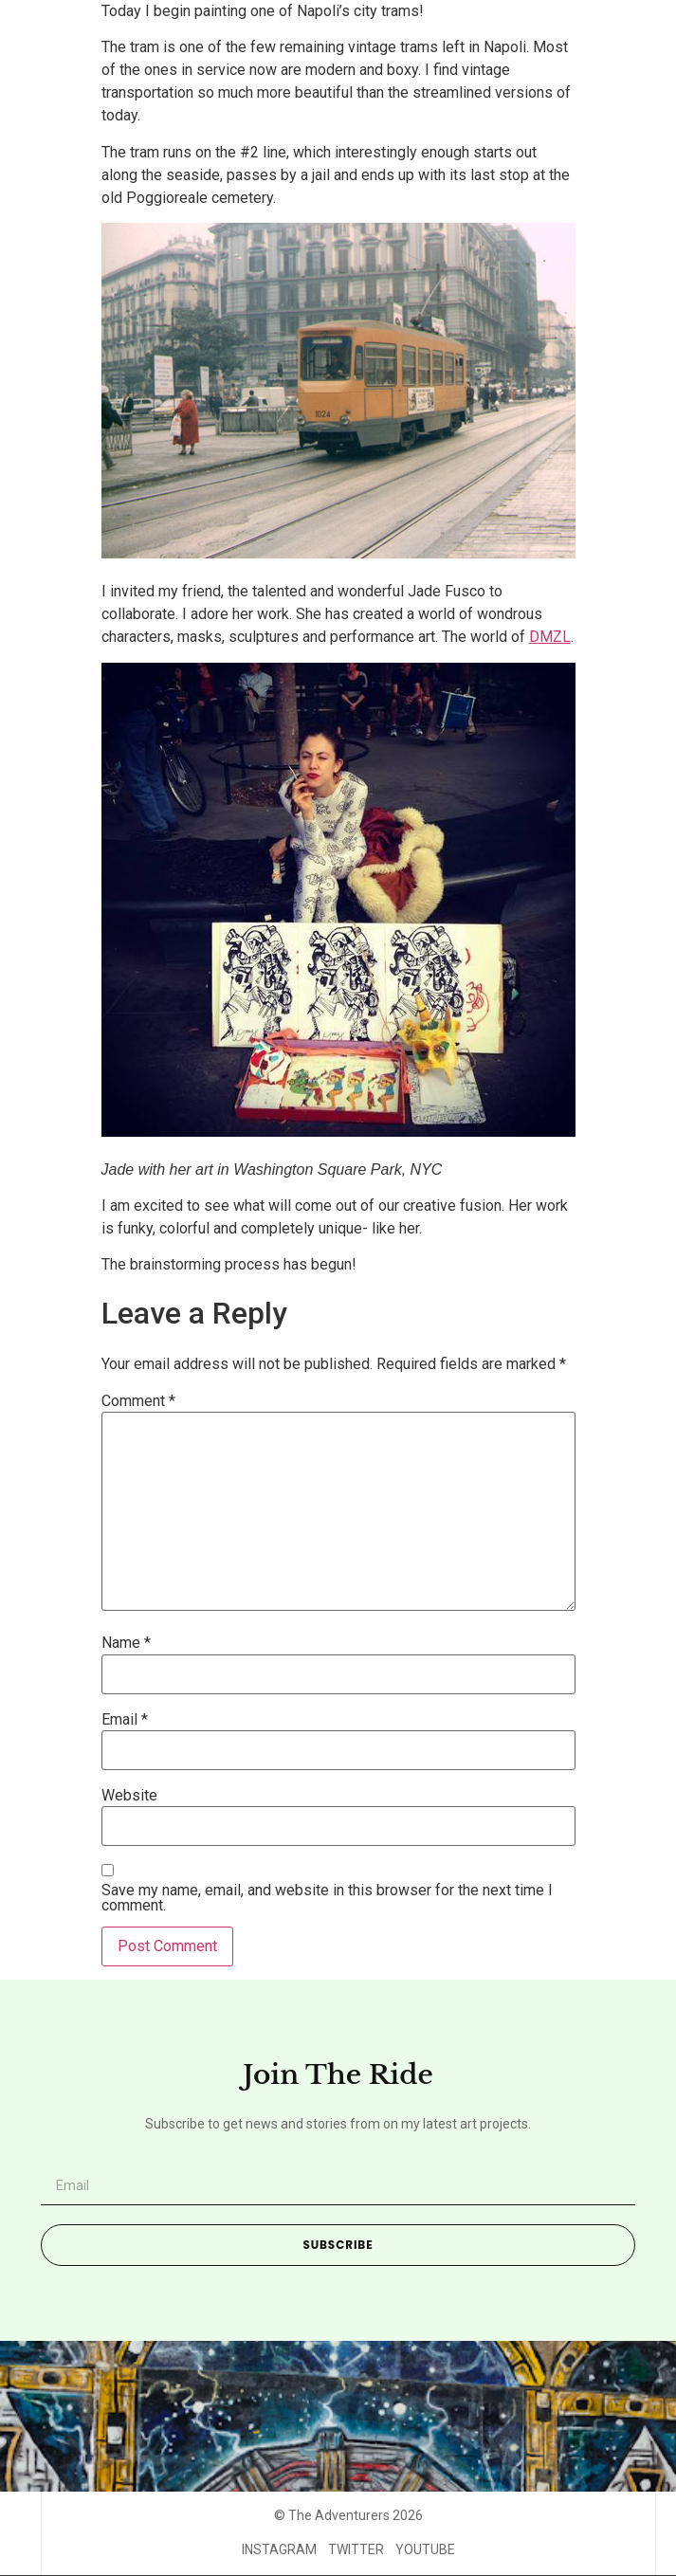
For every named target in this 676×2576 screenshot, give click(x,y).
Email (124, 1719)
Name (126, 1643)
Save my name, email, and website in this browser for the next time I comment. (327, 1898)
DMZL (550, 637)
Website (129, 1795)
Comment (138, 1401)
